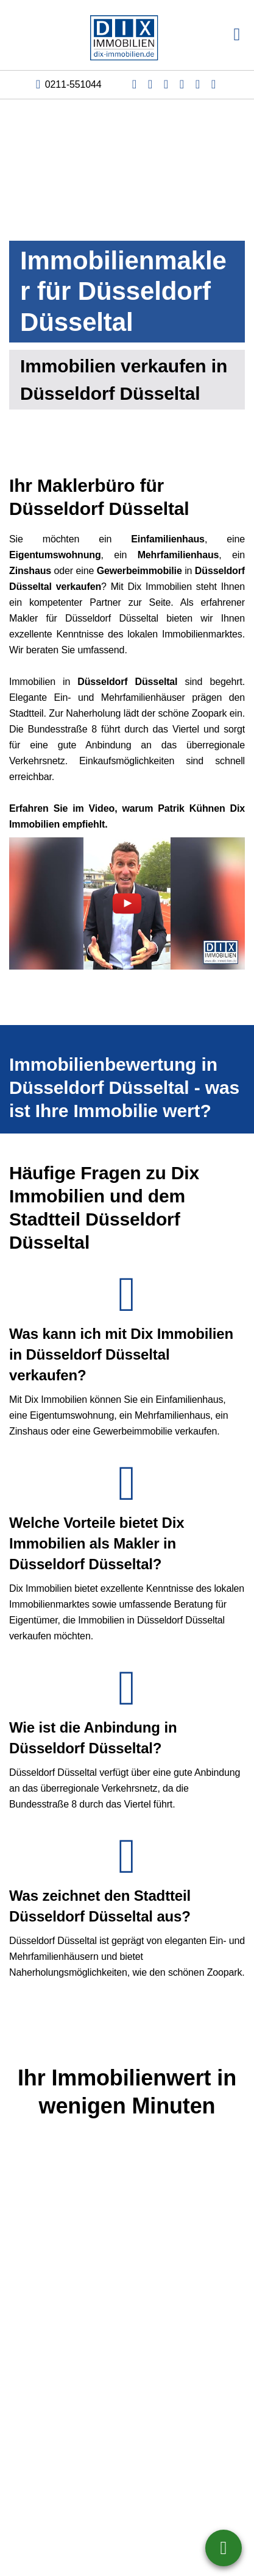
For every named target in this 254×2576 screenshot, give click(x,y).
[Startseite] (127, 35)
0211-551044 (73, 84)
